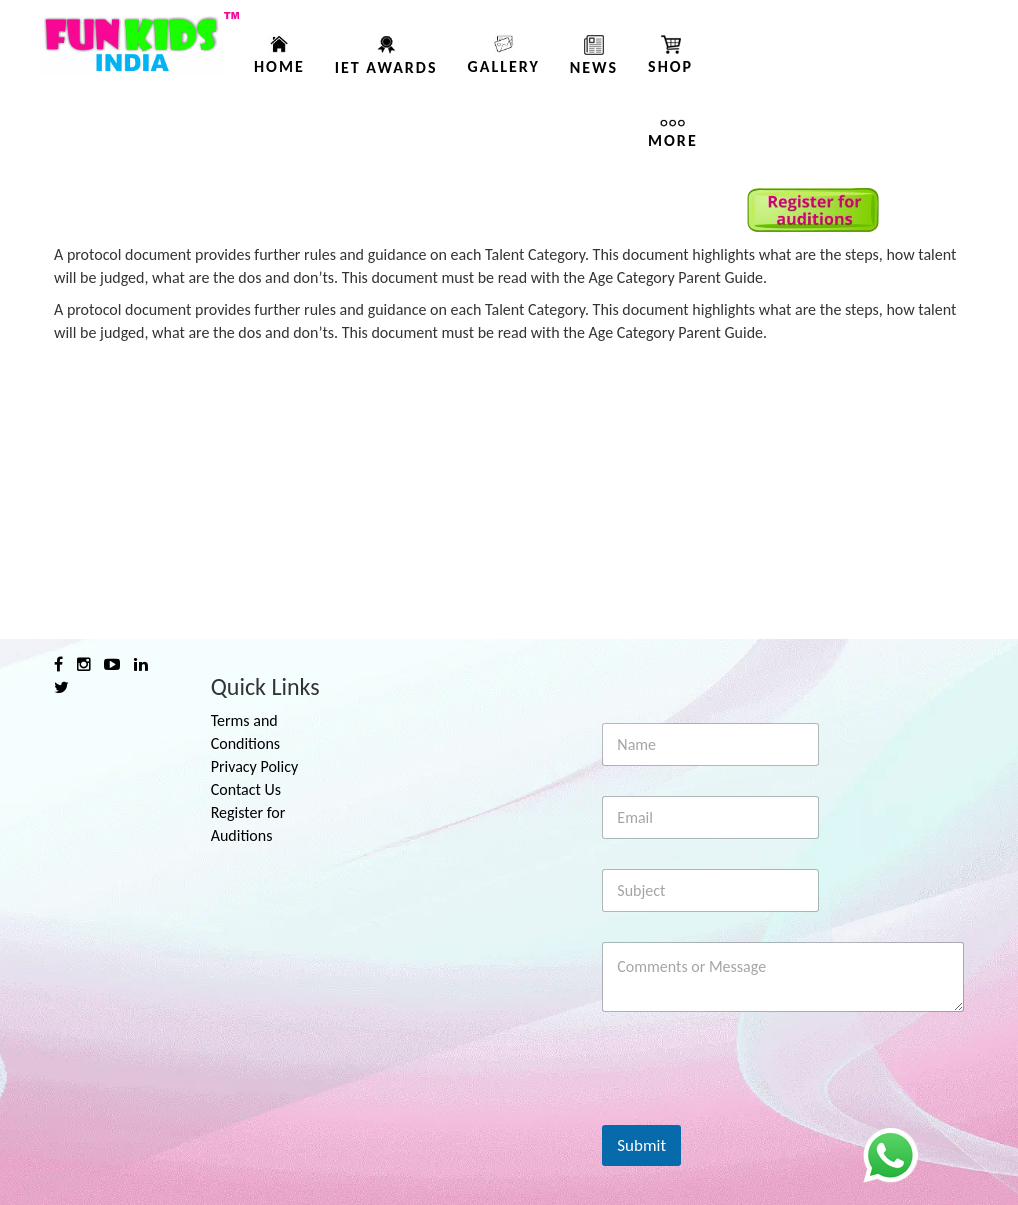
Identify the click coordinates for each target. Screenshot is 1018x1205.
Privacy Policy (255, 766)
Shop (670, 66)
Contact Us (246, 789)
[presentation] (754, 1112)
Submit (641, 1145)
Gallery (503, 66)
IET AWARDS (386, 67)
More (673, 140)
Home (279, 66)
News (594, 67)
